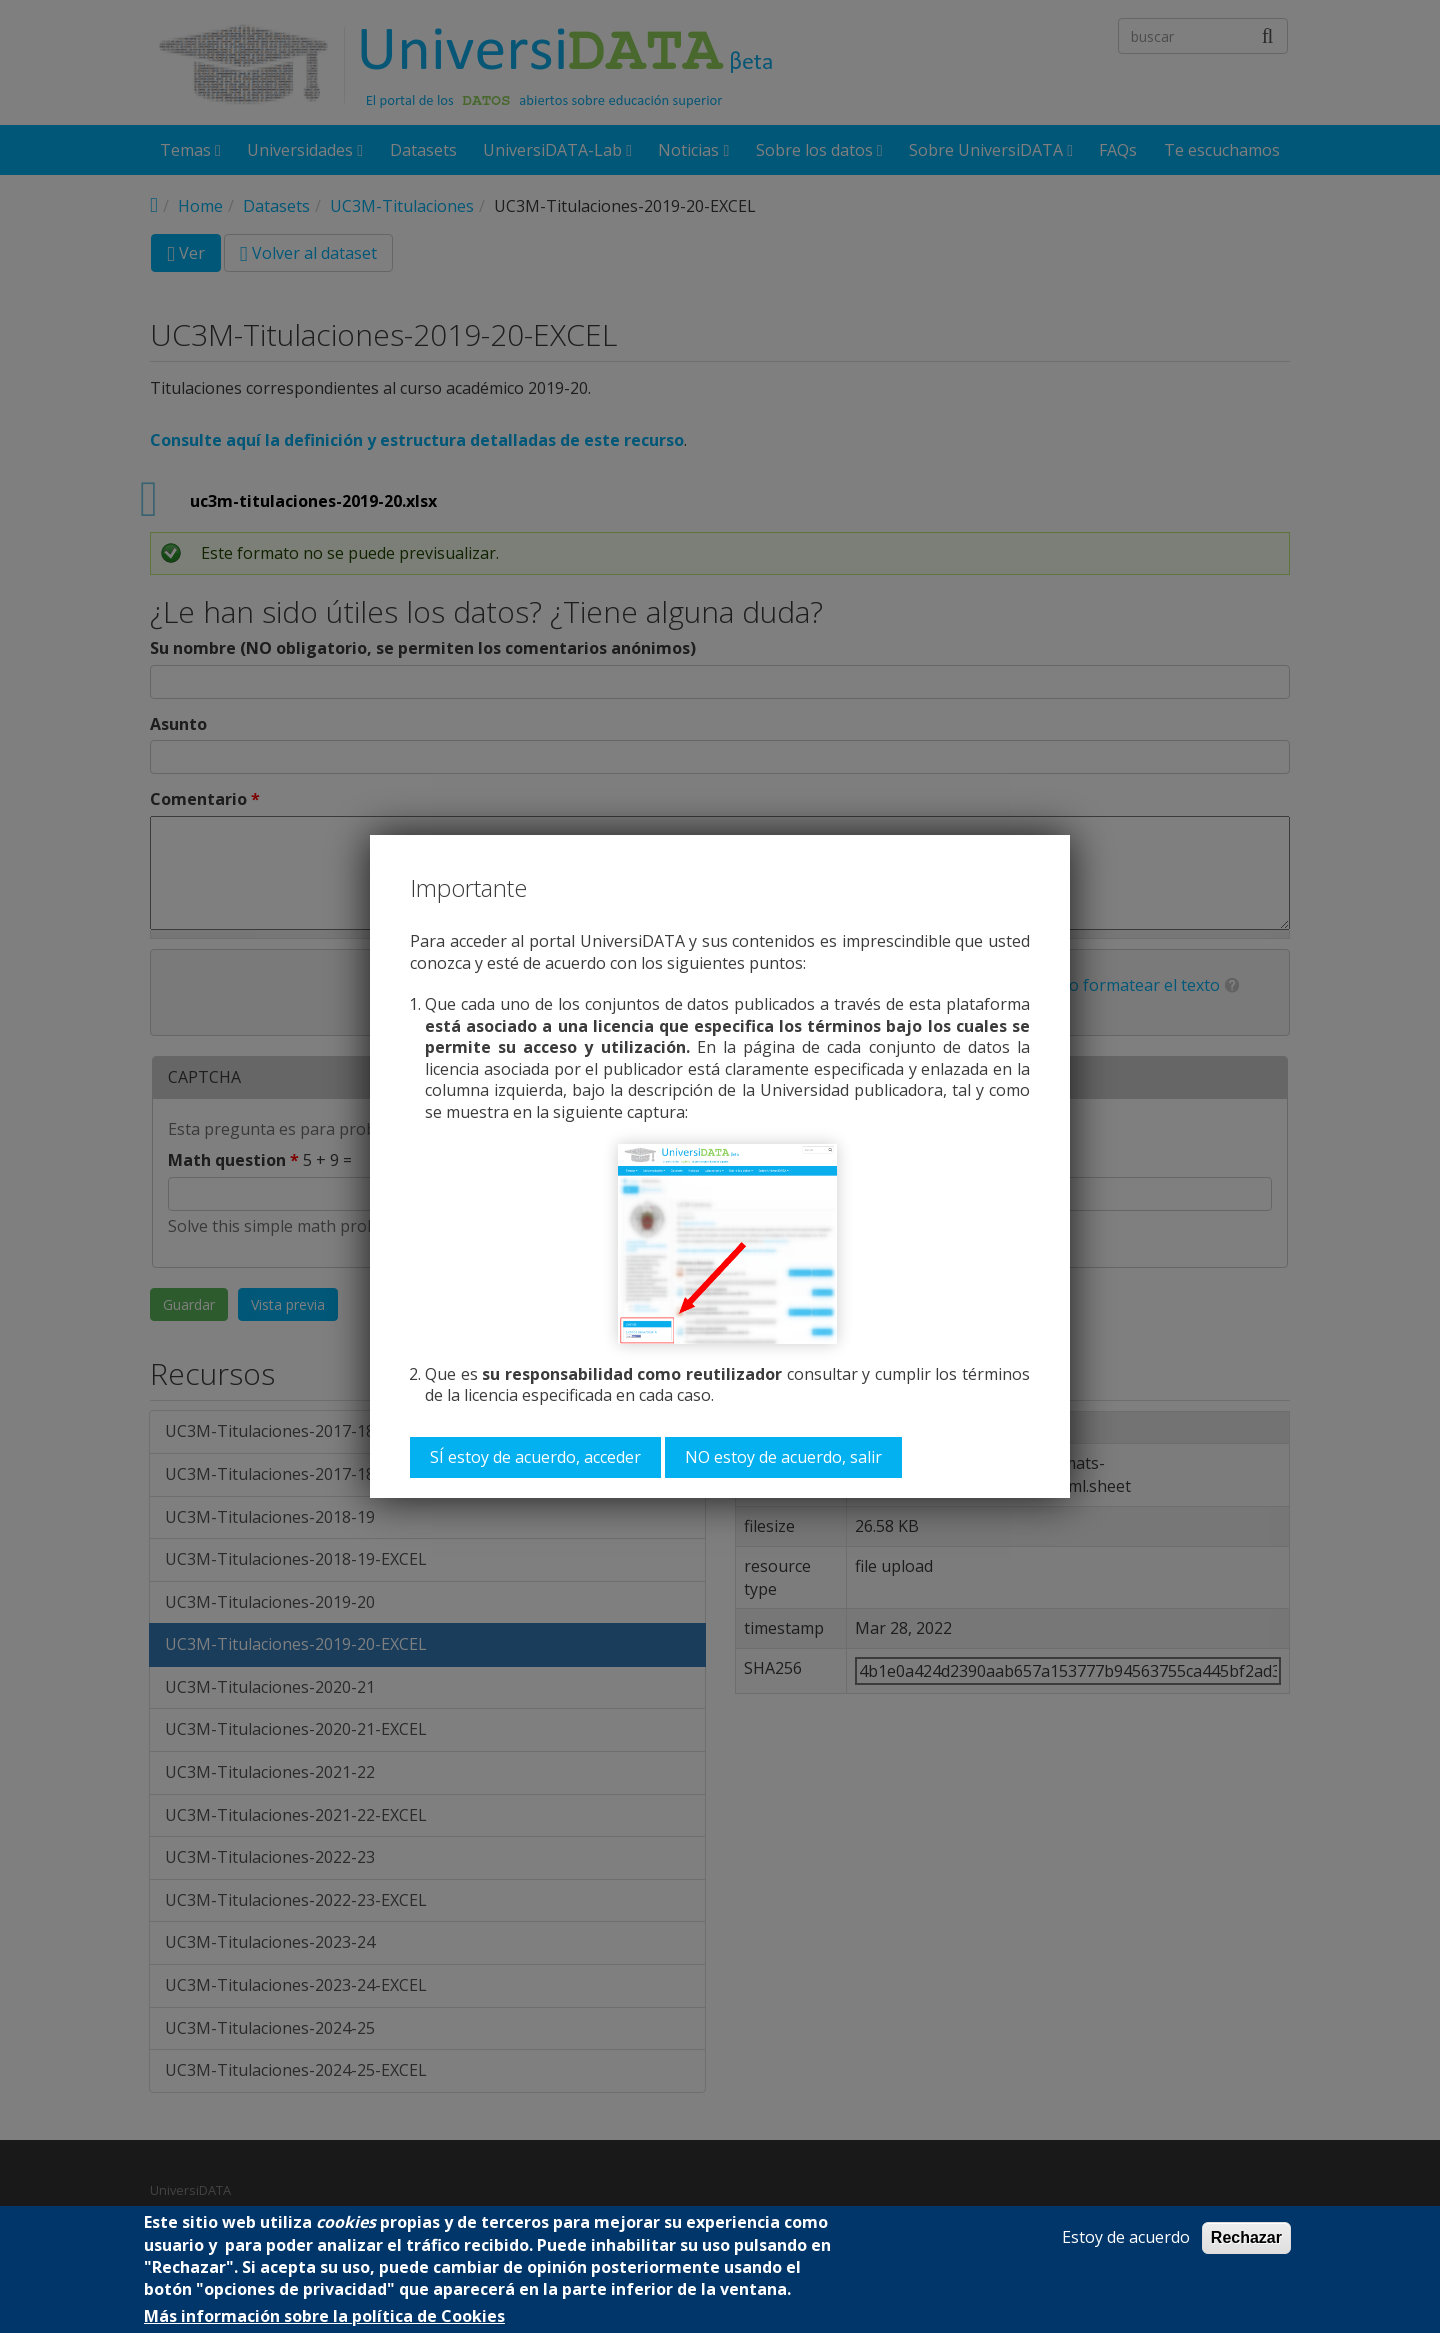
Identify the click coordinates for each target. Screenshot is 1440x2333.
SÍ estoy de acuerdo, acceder (535, 1457)
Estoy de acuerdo (1126, 2237)
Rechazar (1246, 2237)
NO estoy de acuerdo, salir (783, 1457)
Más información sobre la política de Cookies (324, 2316)
